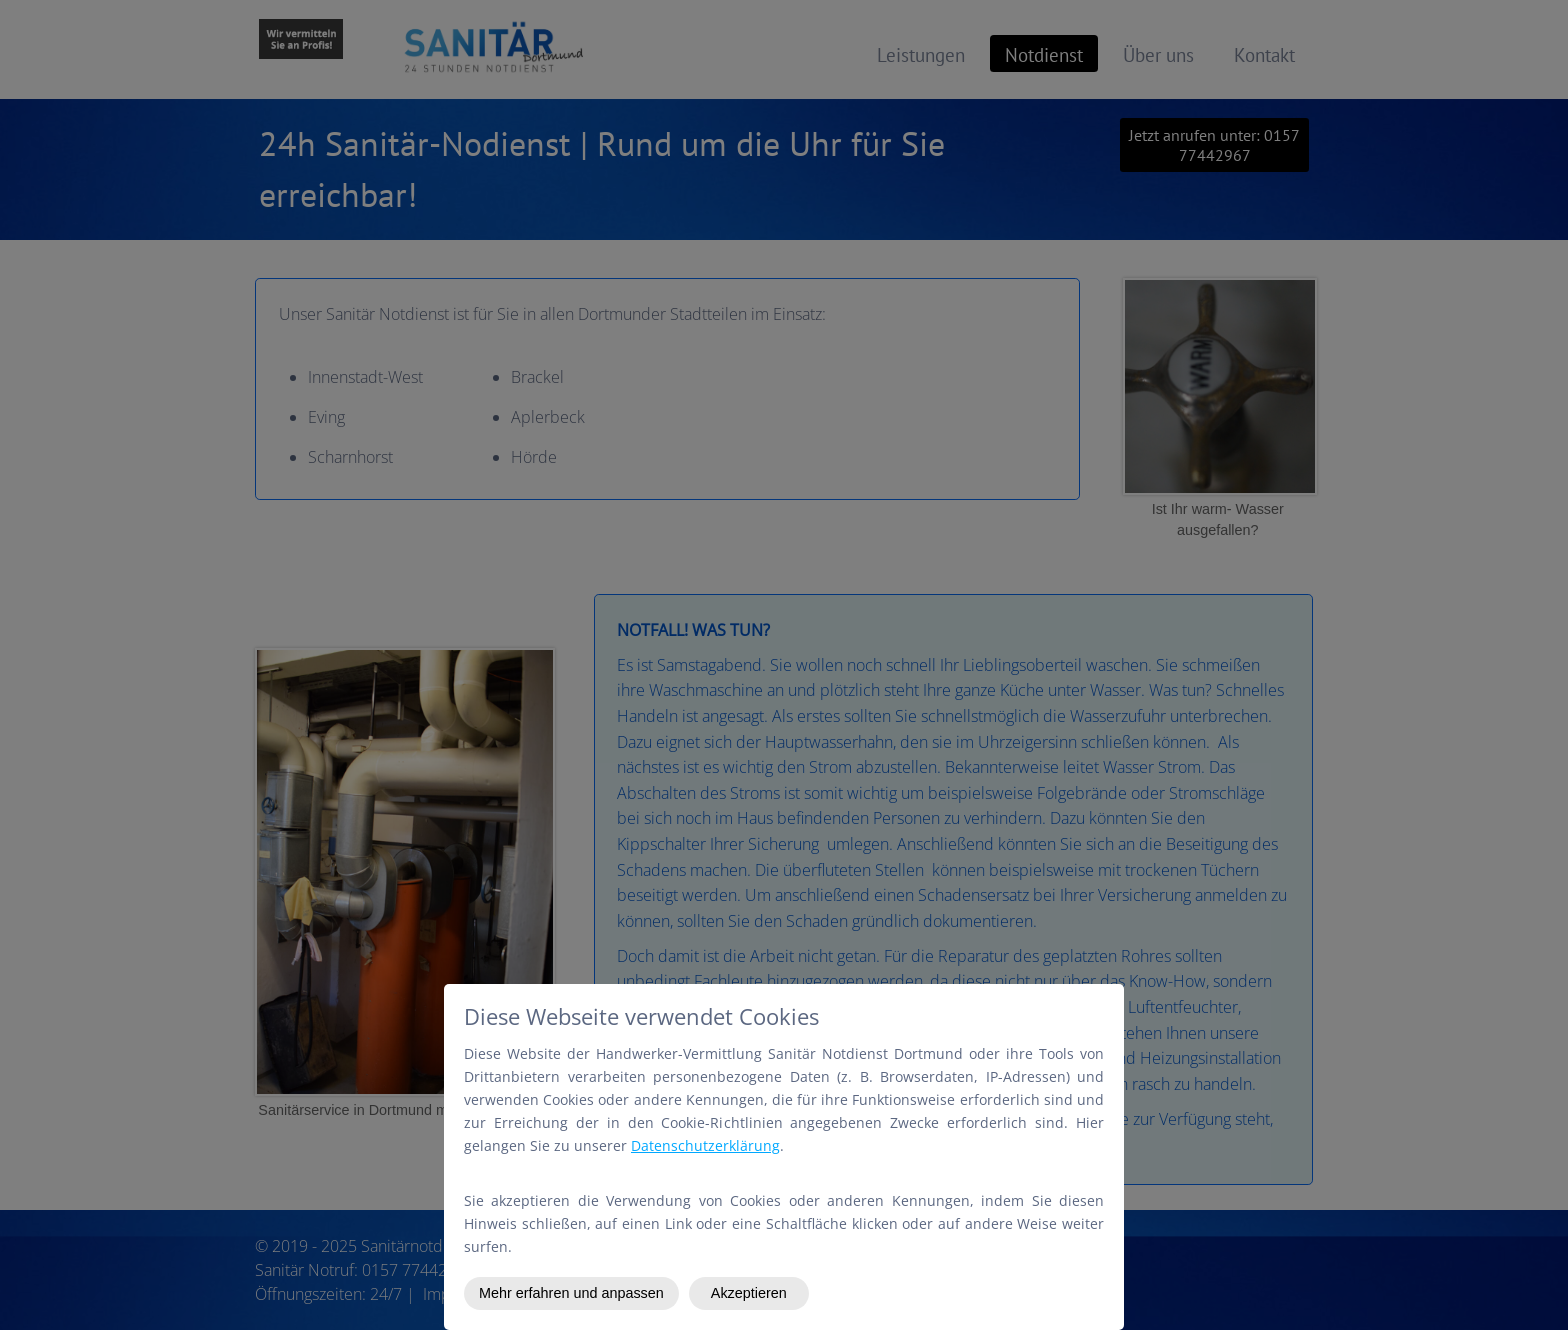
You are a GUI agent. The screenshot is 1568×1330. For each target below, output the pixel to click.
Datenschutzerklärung (705, 1145)
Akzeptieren (749, 1293)
